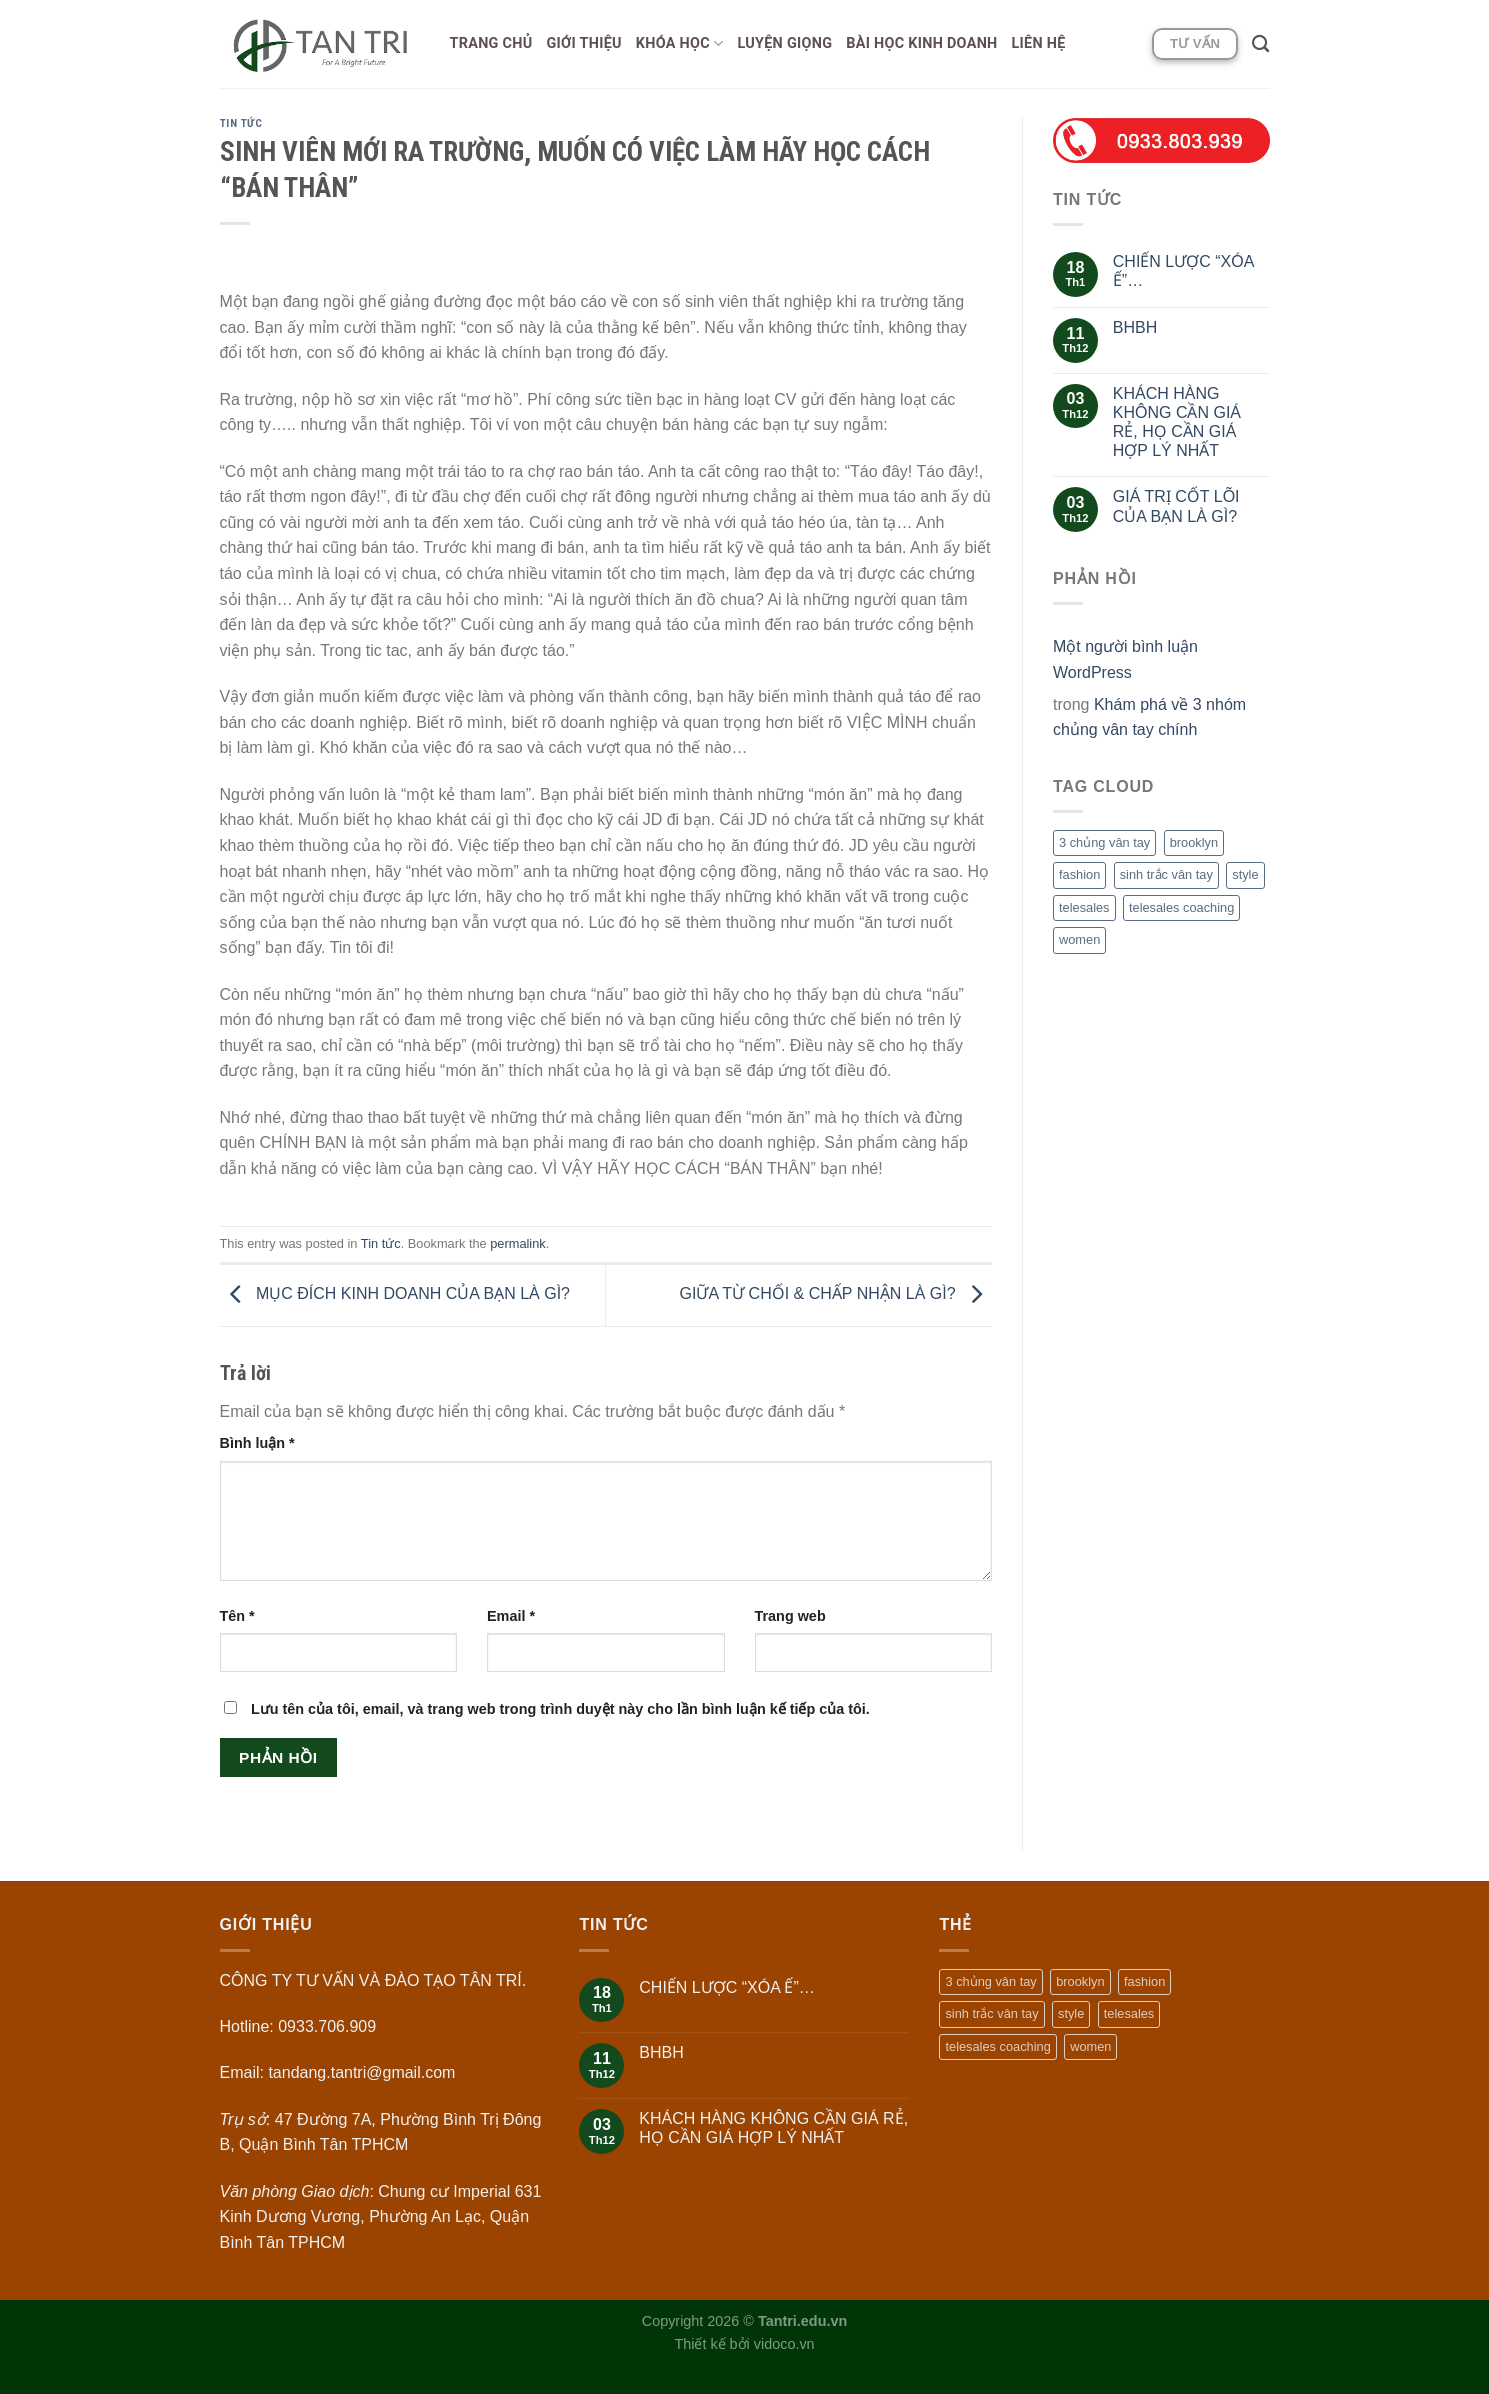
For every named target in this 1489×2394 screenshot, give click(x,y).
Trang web (790, 1616)
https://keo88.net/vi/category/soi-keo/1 (791, 2367)
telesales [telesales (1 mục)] (1084, 907)
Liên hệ (1039, 43)
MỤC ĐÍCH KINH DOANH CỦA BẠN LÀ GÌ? (395, 1294)
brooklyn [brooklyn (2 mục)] (1194, 842)
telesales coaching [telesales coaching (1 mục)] (1181, 907)
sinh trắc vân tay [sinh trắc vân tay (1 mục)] (1166, 874)
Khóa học (680, 43)
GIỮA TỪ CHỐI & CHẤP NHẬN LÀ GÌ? (836, 1294)
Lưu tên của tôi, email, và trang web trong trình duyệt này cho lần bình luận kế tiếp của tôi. (560, 1709)
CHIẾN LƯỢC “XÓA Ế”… (1183, 271)
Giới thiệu (584, 43)
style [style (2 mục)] (1245, 874)
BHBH (1135, 327)
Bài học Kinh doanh (921, 43)
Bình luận (257, 1443)
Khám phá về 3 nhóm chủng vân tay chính (1149, 717)
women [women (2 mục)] (1079, 939)
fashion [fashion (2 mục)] (1079, 874)
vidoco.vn (784, 2344)
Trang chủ (491, 43)
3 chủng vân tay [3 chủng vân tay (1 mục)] (1104, 842)
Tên (237, 1616)
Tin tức (241, 123)
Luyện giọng (784, 43)
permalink (517, 1243)
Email (511, 1616)
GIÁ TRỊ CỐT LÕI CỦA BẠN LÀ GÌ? (1176, 506)
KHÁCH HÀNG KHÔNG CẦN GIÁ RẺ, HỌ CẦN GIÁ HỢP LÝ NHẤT (1177, 422)
